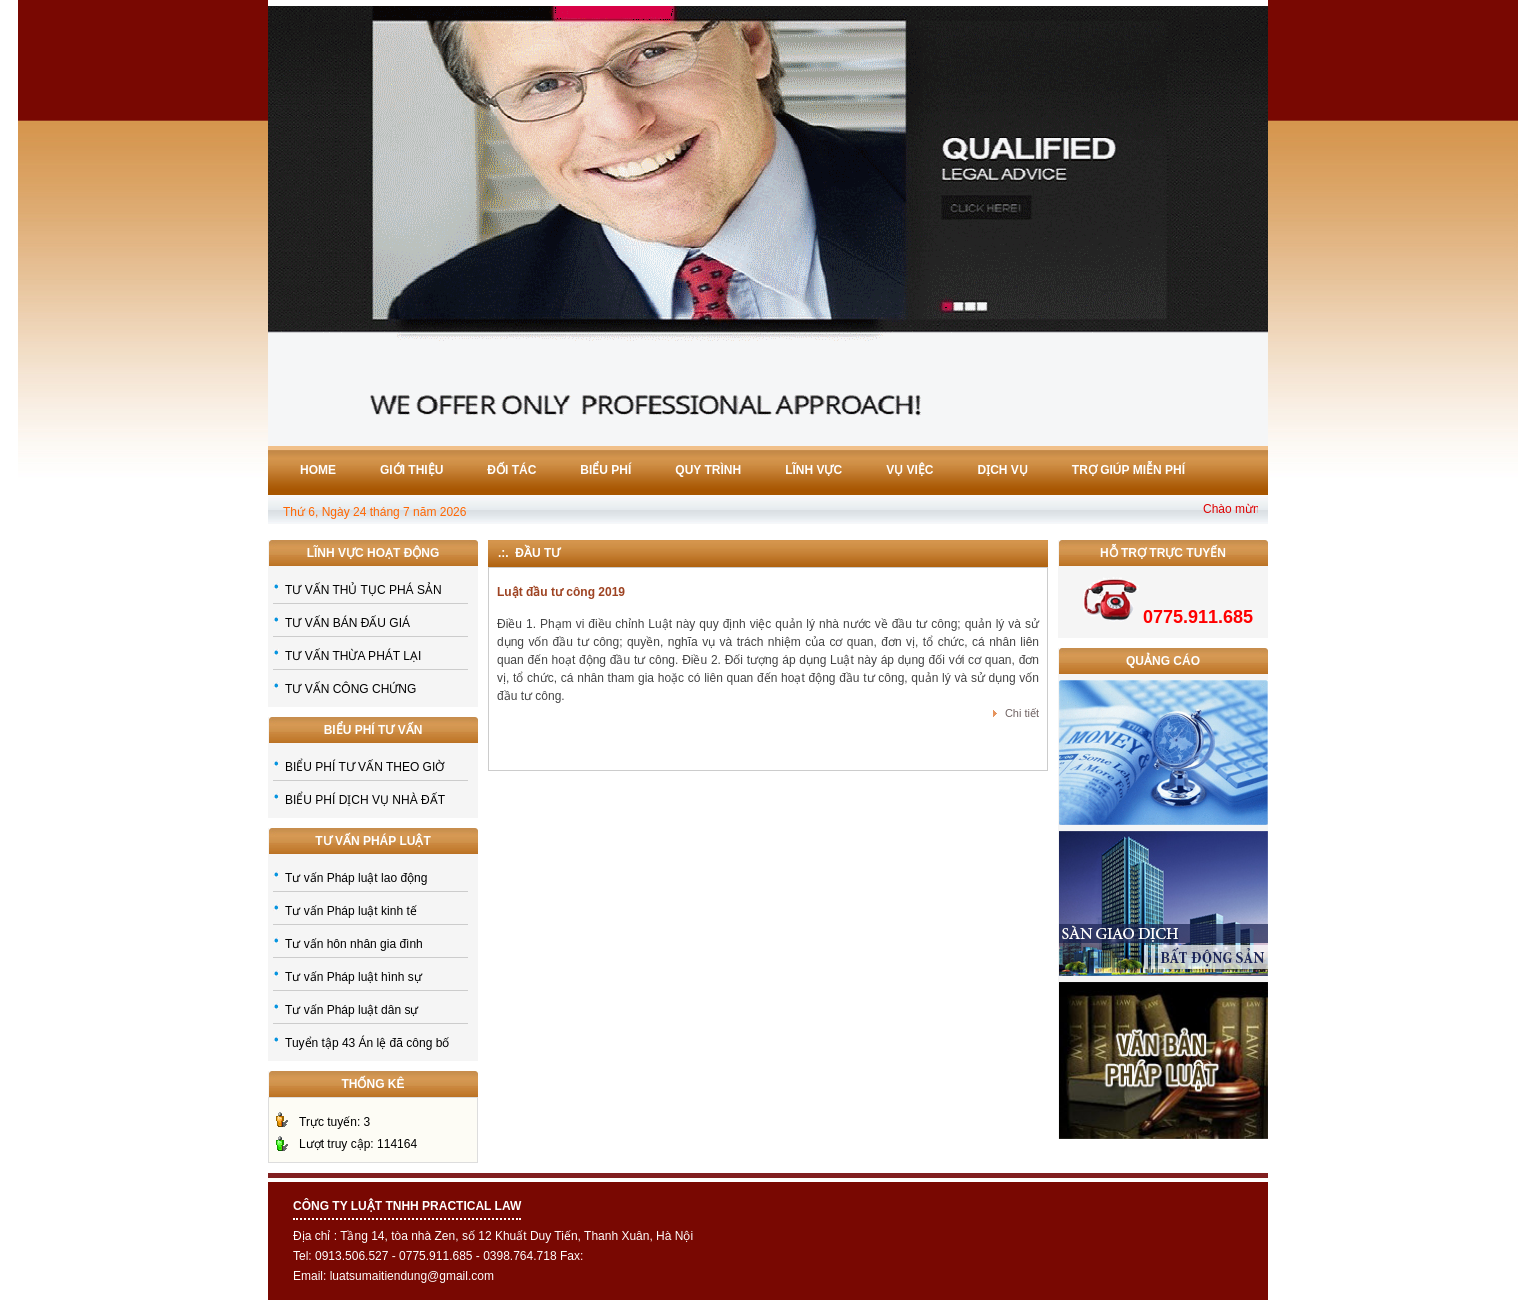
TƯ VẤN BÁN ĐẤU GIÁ (347, 623)
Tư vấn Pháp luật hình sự (353, 977)
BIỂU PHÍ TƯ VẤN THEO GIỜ (364, 767)
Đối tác (511, 470)
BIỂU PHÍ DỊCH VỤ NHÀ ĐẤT (365, 800)
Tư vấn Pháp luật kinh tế (351, 911)
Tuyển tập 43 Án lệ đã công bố (367, 1043)
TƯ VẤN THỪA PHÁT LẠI (353, 656)
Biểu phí (605, 470)
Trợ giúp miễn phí (1128, 470)
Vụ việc (909, 470)
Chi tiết (1022, 713)
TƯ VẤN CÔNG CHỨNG (350, 689)
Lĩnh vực (813, 470)
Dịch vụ (1003, 470)
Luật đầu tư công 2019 (561, 592)
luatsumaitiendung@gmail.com (412, 1276)
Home (318, 470)
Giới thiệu (411, 470)
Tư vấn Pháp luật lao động (356, 878)
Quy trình (708, 470)
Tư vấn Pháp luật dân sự (351, 1010)
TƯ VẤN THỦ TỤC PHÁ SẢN (363, 590)
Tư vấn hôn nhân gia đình (354, 944)
